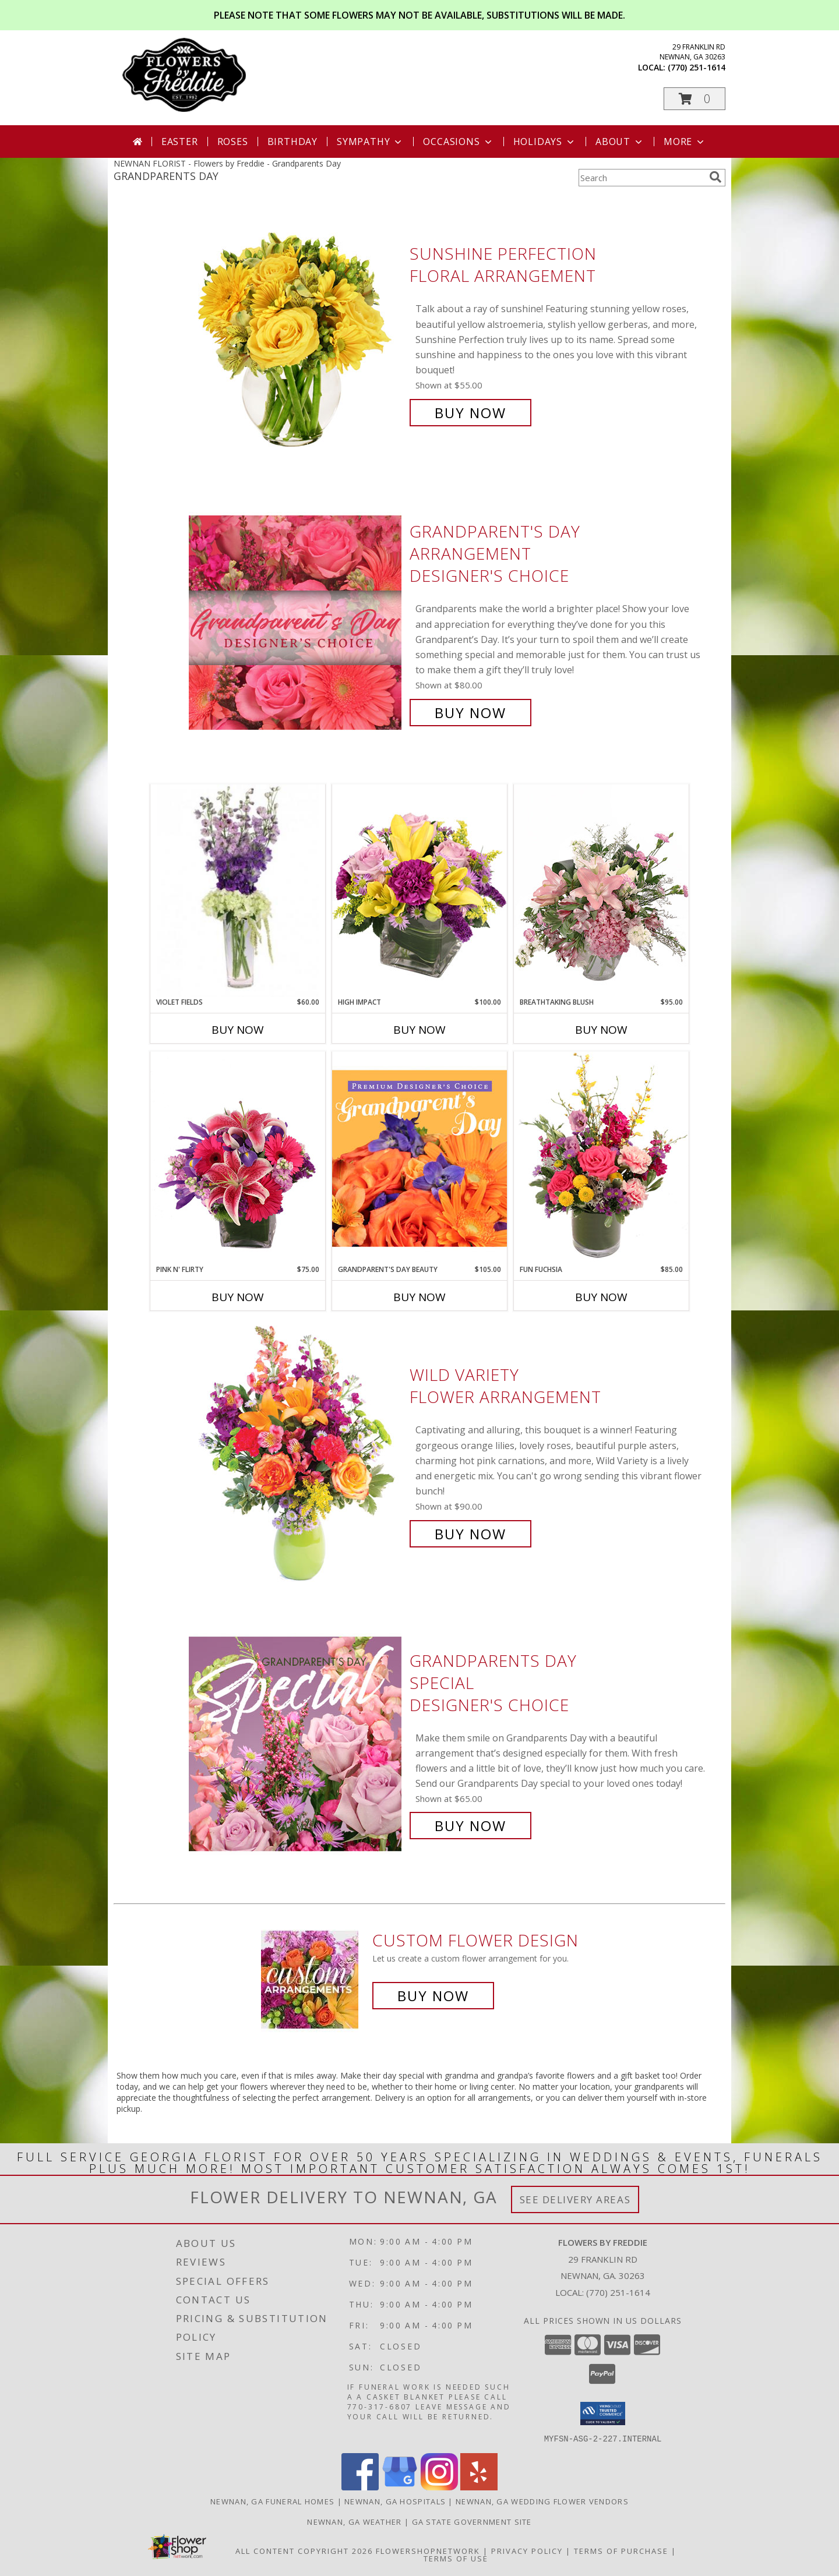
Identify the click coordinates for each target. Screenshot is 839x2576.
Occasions (458, 141)
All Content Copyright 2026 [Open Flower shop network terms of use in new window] (304, 2550)
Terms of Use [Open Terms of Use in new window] (456, 2558)
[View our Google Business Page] (399, 2486)
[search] (715, 177)
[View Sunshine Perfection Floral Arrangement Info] (296, 333)
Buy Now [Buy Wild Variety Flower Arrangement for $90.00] (470, 1533)
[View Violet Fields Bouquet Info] (237, 891)
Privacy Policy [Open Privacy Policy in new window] (527, 2550)
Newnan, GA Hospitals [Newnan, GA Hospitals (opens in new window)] (395, 2501)
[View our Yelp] (479, 2486)
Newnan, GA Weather (354, 2521)
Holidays (544, 141)
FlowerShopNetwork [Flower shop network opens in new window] (428, 2550)
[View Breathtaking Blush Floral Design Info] (601, 891)
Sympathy (370, 141)
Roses (232, 141)
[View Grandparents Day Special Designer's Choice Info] (296, 1743)
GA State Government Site (472, 2521)
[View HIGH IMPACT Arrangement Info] (419, 890)
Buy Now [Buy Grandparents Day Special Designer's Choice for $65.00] (470, 1825)
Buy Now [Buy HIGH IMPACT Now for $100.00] (419, 1029)
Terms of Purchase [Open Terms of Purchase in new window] (621, 2550)
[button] (694, 98)
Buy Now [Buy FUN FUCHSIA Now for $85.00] (601, 1297)
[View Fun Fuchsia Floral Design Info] (601, 1157)
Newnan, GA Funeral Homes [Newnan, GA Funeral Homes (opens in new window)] (272, 2501)
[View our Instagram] (439, 2486)
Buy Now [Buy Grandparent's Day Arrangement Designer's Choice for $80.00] (470, 712)
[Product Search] (641, 177)
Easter (179, 141)
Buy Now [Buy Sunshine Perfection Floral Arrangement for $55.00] (470, 412)
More (685, 141)
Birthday (292, 141)
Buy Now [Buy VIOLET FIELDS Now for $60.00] (237, 1029)
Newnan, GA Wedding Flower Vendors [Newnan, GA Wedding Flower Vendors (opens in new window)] (542, 2501)
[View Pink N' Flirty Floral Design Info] (237, 1158)
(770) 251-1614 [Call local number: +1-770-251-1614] (696, 67)
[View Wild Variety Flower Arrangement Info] (296, 1454)
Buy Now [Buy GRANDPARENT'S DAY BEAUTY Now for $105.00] (419, 1297)
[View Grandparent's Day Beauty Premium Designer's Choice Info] (419, 1158)
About (619, 141)
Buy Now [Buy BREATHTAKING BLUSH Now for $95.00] (601, 1029)
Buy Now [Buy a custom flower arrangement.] (433, 1995)
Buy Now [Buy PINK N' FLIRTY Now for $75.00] (237, 1297)
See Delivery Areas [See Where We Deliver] (575, 2199)
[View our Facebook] (360, 2486)
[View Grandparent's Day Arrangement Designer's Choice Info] (296, 622)
